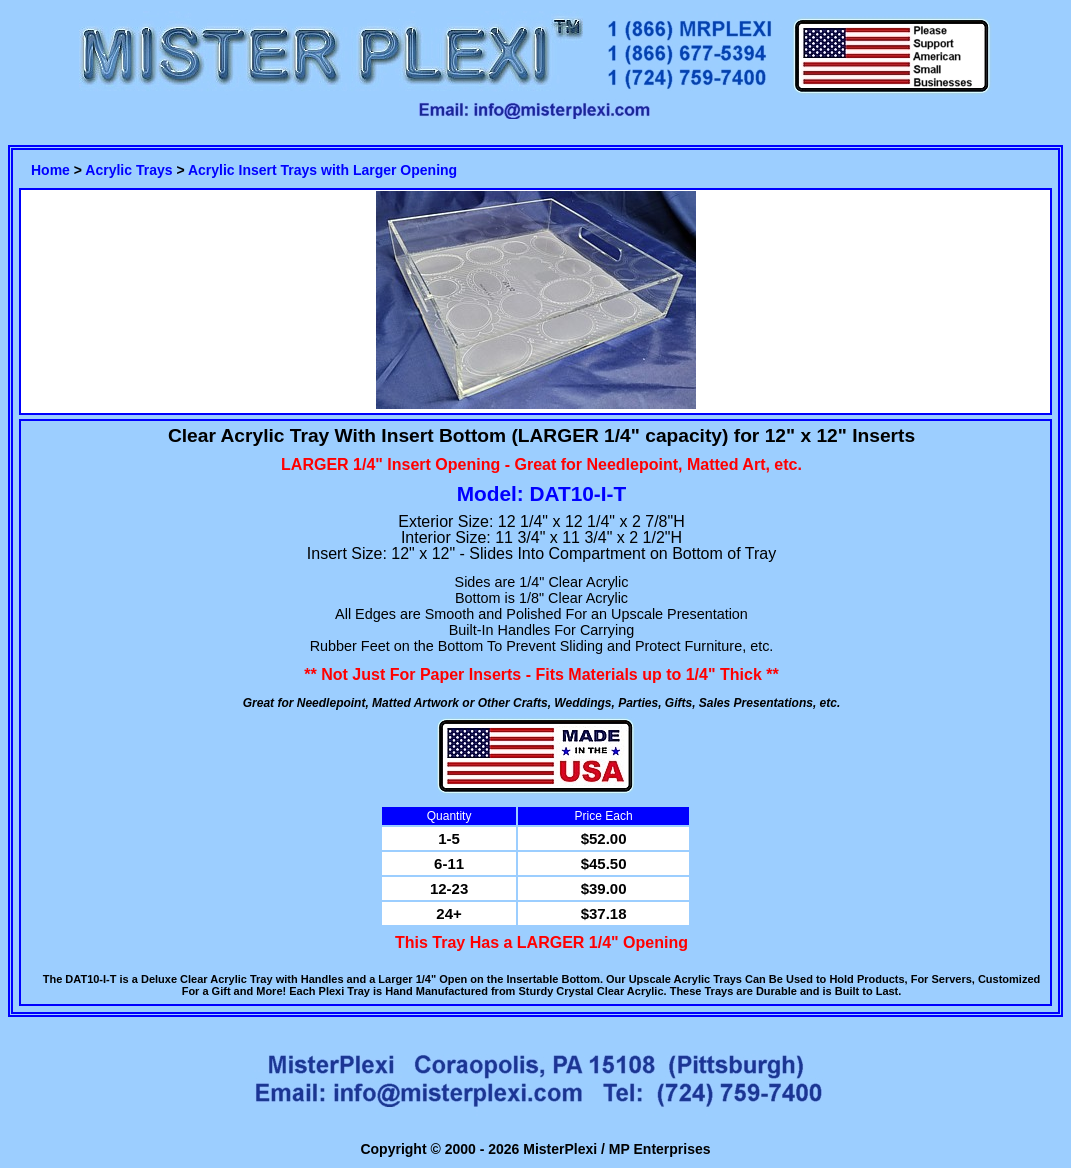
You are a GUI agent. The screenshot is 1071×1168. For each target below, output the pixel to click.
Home (50, 170)
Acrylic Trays (128, 170)
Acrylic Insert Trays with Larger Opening (322, 170)
